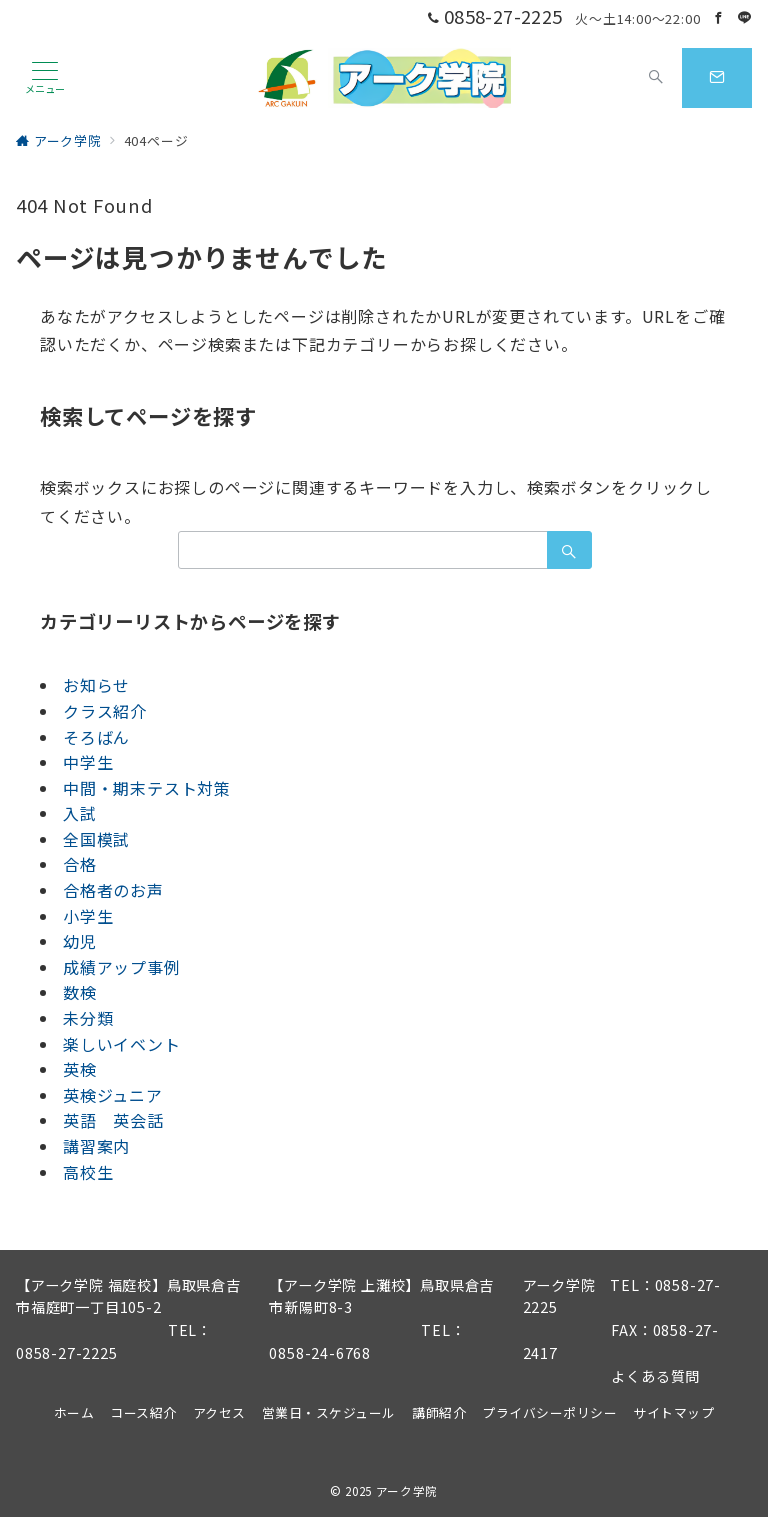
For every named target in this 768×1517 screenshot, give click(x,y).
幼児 (80, 941)
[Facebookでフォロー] (719, 17)
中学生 (88, 762)
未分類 (88, 1018)
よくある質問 (655, 1376)
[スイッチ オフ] (656, 78)
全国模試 (96, 839)
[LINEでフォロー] (745, 17)
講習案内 (96, 1146)
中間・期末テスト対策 (147, 788)
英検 (80, 1069)
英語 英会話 (113, 1120)
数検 (80, 992)
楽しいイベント (122, 1044)
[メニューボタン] (45, 77)
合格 (80, 864)
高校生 (88, 1172)
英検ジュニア (113, 1095)
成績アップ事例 (122, 967)
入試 (80, 813)
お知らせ (96, 685)
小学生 (88, 916)
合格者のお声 (113, 890)
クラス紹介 (105, 711)
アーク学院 (407, 1491)
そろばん (96, 737)
